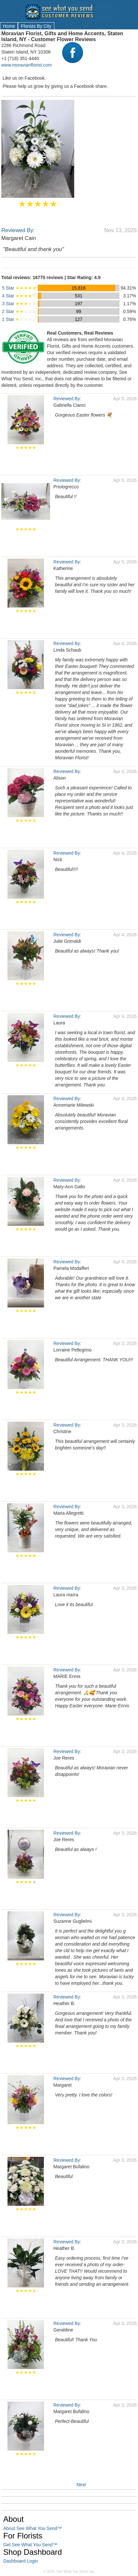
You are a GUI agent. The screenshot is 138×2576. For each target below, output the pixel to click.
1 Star (19, 319)
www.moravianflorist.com (26, 65)
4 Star (19, 295)
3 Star (19, 303)
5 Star (19, 288)
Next (81, 2484)
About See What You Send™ (32, 2528)
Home (9, 26)
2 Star (19, 311)
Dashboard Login (20, 2561)
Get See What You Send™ (30, 2544)
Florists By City (36, 26)
